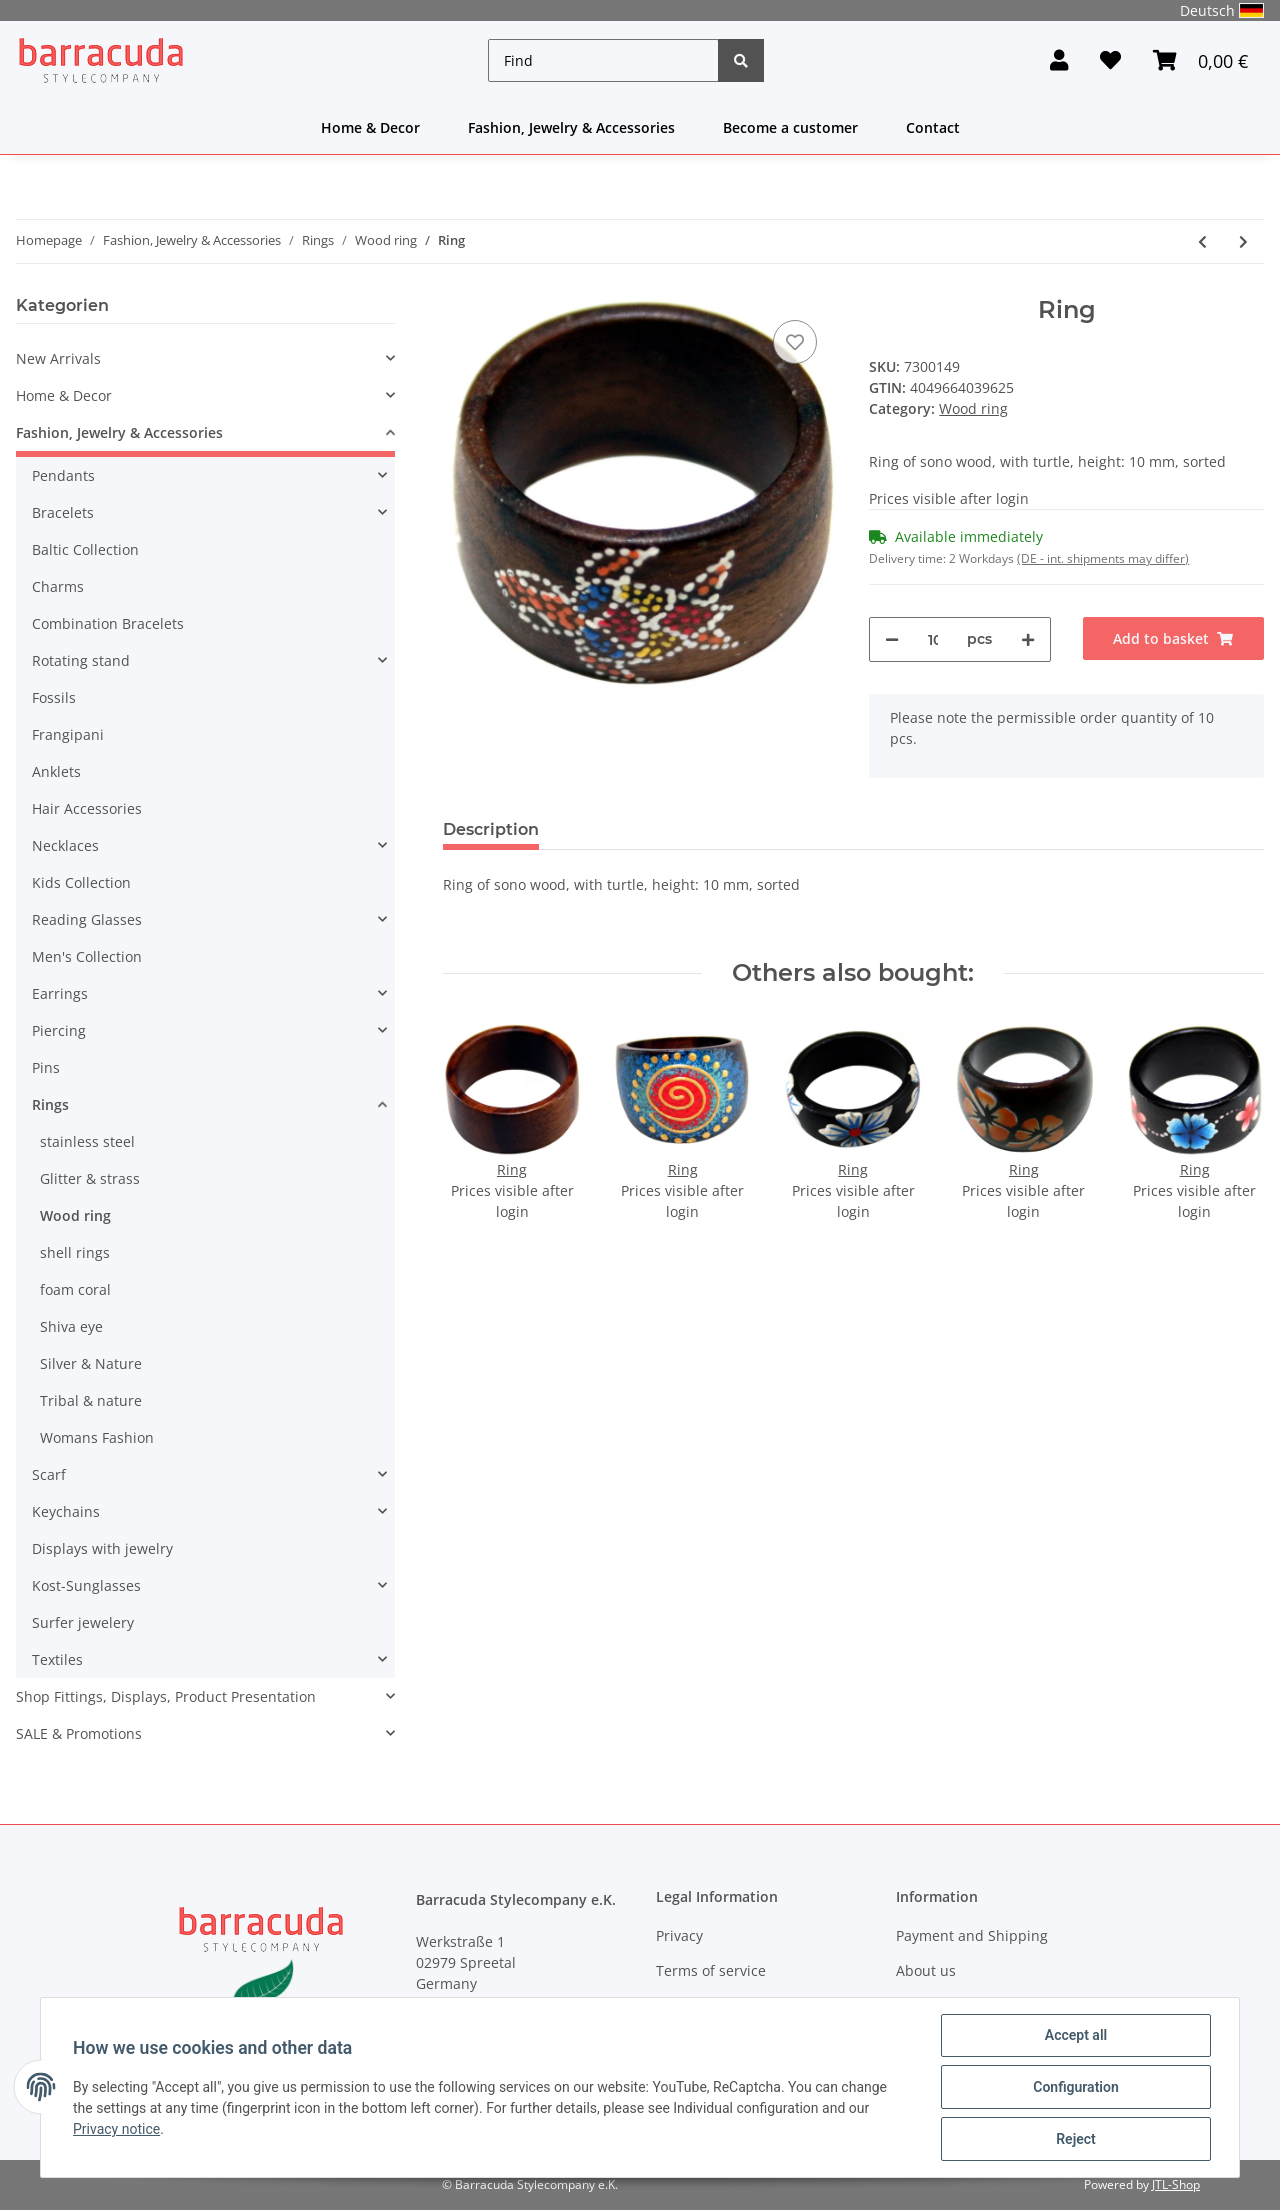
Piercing (59, 1030)
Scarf (49, 1474)
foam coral (75, 1289)
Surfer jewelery (83, 1622)
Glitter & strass (90, 1178)
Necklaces (65, 845)
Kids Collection (81, 882)
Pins (46, 1067)
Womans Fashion (97, 1437)
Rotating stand (81, 660)
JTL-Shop (1176, 2184)
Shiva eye (71, 1326)
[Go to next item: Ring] (1243, 241)
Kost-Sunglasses (86, 1585)
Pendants (63, 475)
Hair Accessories (87, 808)
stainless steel (87, 1141)
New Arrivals (58, 358)
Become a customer (790, 127)
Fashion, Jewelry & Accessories (571, 127)
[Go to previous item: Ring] (1202, 241)
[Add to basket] (1173, 638)
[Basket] (1200, 61)
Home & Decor (370, 127)
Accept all (1076, 2035)
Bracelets (63, 512)
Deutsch (1222, 10)
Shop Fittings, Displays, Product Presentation (166, 1696)
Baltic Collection (85, 549)
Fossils (54, 697)
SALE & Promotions (79, 1733)
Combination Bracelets (108, 623)
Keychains (66, 1511)
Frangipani (68, 734)
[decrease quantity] (892, 639)
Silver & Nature (91, 1363)
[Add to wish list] (795, 342)
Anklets (56, 771)
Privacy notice (116, 2129)
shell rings (75, 1252)
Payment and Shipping (972, 1935)
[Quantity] (932, 639)
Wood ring (973, 408)
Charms (58, 586)
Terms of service (711, 1970)
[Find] (603, 60)
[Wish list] (1110, 61)
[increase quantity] (1028, 639)
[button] (1059, 61)
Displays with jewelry (102, 1548)
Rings (50, 1104)
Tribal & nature (91, 1400)
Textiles (57, 1659)
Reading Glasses (87, 919)
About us (926, 1970)
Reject (1076, 2139)
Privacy (679, 1935)
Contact (933, 127)
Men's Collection (87, 956)
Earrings (60, 993)
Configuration (1075, 2087)
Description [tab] (491, 829)
